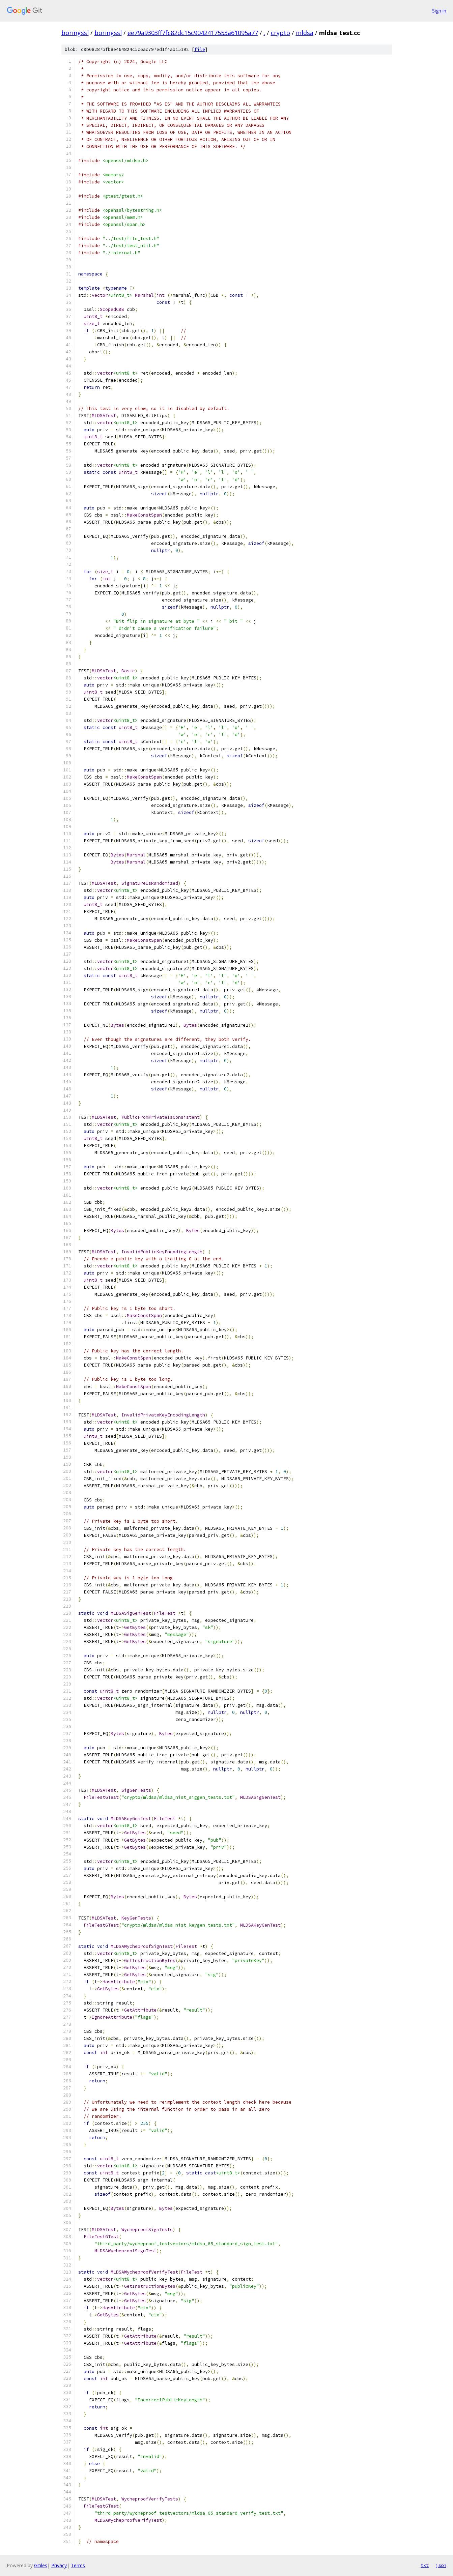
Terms (78, 2565)
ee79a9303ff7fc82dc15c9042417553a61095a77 (193, 33)
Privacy (59, 2565)
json (440, 2565)
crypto (280, 33)
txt (425, 2565)
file (199, 49)
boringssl (75, 33)
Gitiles (40, 2565)
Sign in (439, 10)
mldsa (304, 33)
